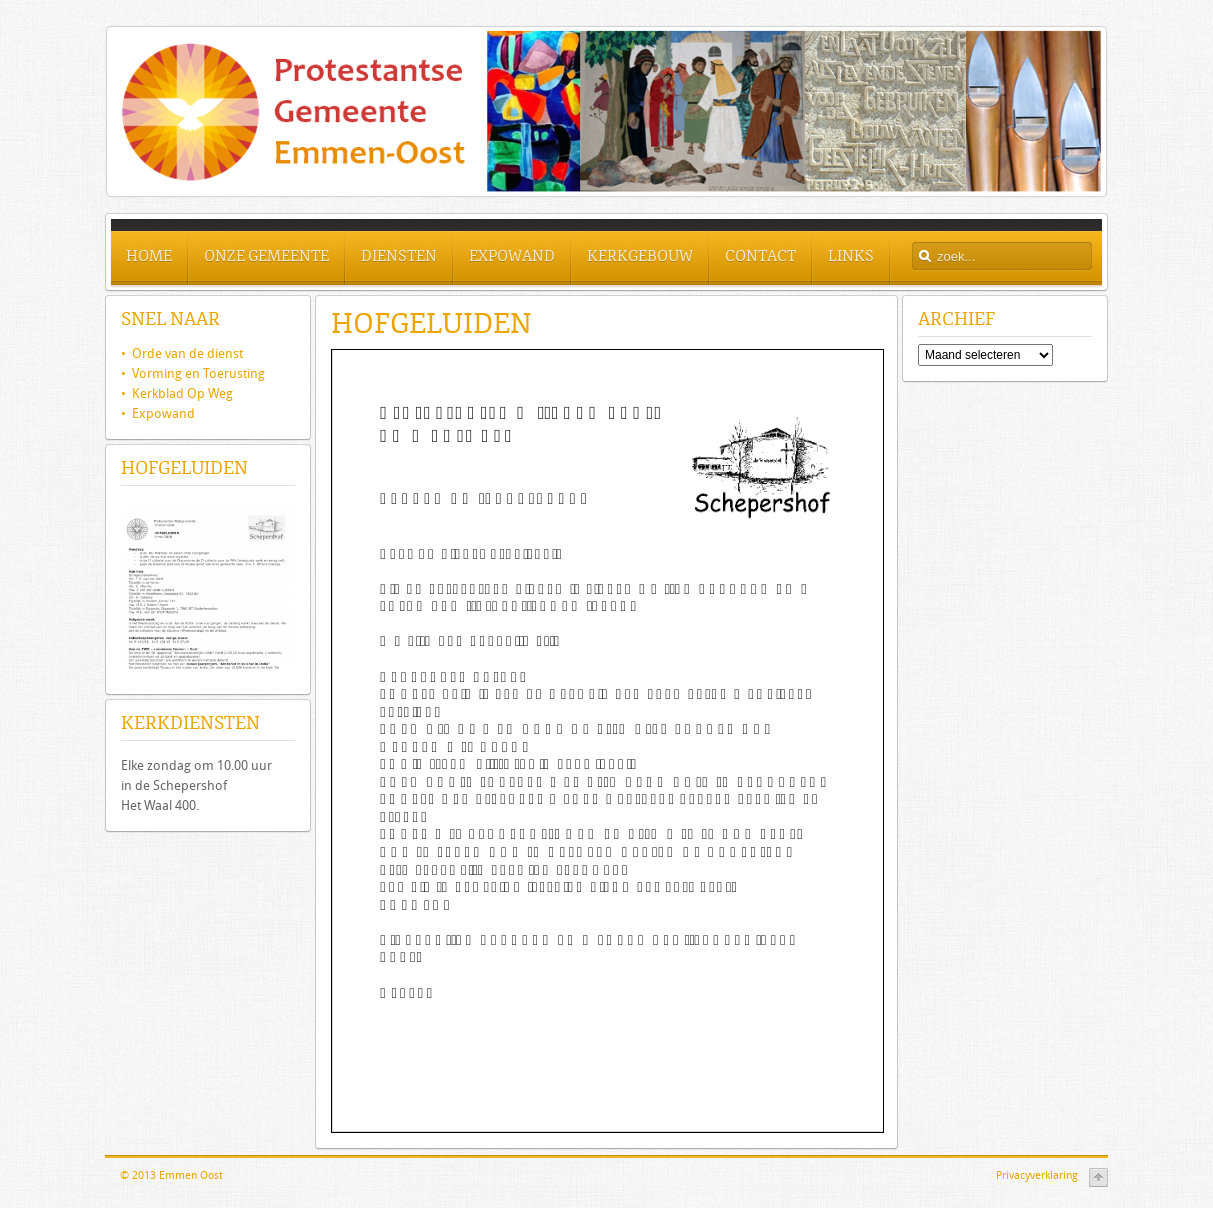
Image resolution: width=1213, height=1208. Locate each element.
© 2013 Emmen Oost (171, 1175)
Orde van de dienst (182, 353)
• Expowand (158, 413)
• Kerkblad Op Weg (177, 393)
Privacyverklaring (1037, 1175)
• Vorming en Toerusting (193, 373)
